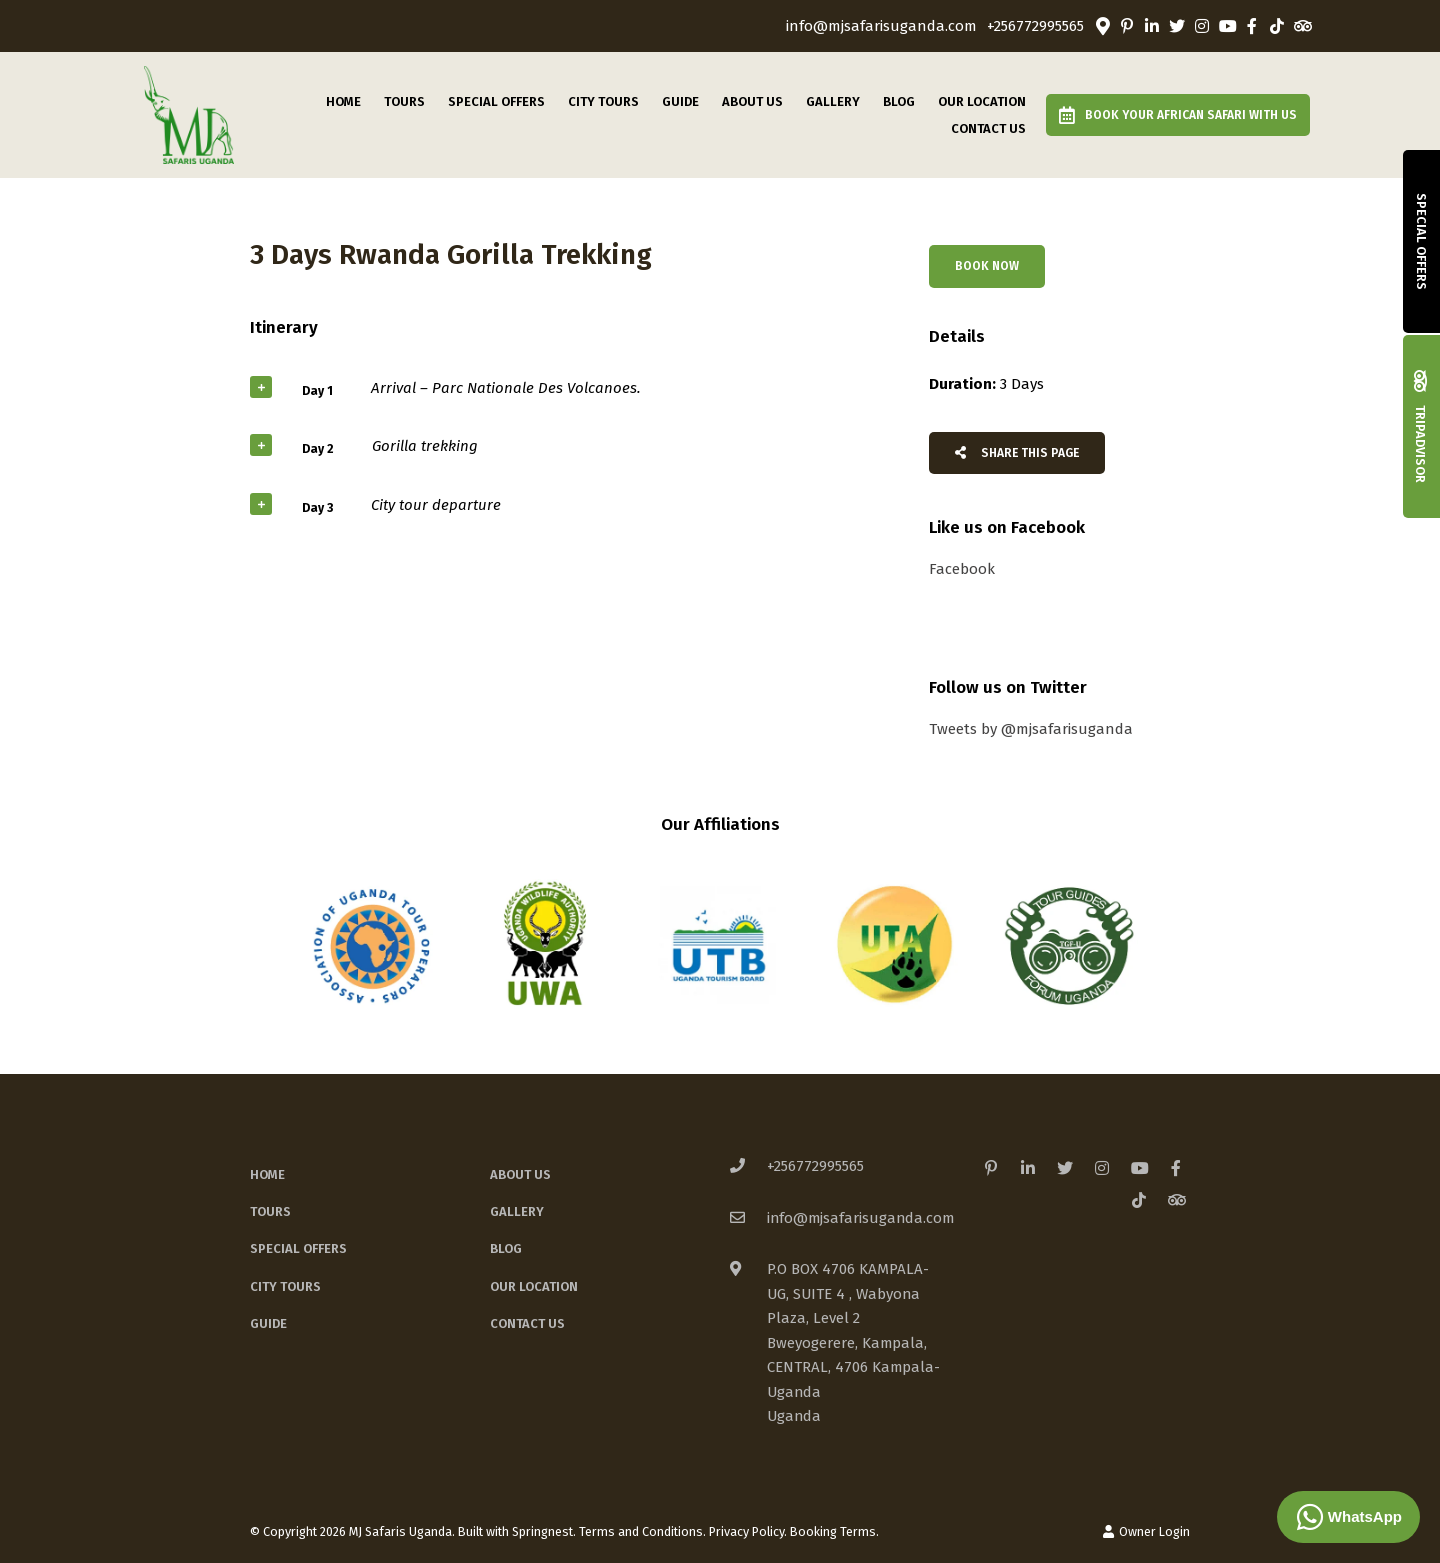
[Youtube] (1227, 26)
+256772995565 (1035, 26)
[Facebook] (1252, 26)
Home (343, 101)
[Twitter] (1177, 26)
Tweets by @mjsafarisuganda (1031, 729)
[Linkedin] (1152, 26)
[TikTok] (1277, 26)
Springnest (542, 1531)
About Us (752, 101)
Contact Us (988, 128)
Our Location (982, 101)
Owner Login (1146, 1531)
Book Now (987, 266)
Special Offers (496, 101)
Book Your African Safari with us (1178, 115)
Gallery (833, 101)
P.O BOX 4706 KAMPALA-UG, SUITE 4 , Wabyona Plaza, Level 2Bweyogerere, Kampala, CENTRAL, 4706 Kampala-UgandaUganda (853, 1342)
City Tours (603, 101)
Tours (404, 101)
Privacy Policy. (748, 1531)
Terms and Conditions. (642, 1531)
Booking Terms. (834, 1531)
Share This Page (1017, 453)
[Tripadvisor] (1302, 26)
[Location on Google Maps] (1102, 25)
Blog (899, 101)
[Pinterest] (1127, 26)
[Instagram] (1202, 26)
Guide (680, 101)
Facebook (962, 569)
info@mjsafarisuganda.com (881, 26)
